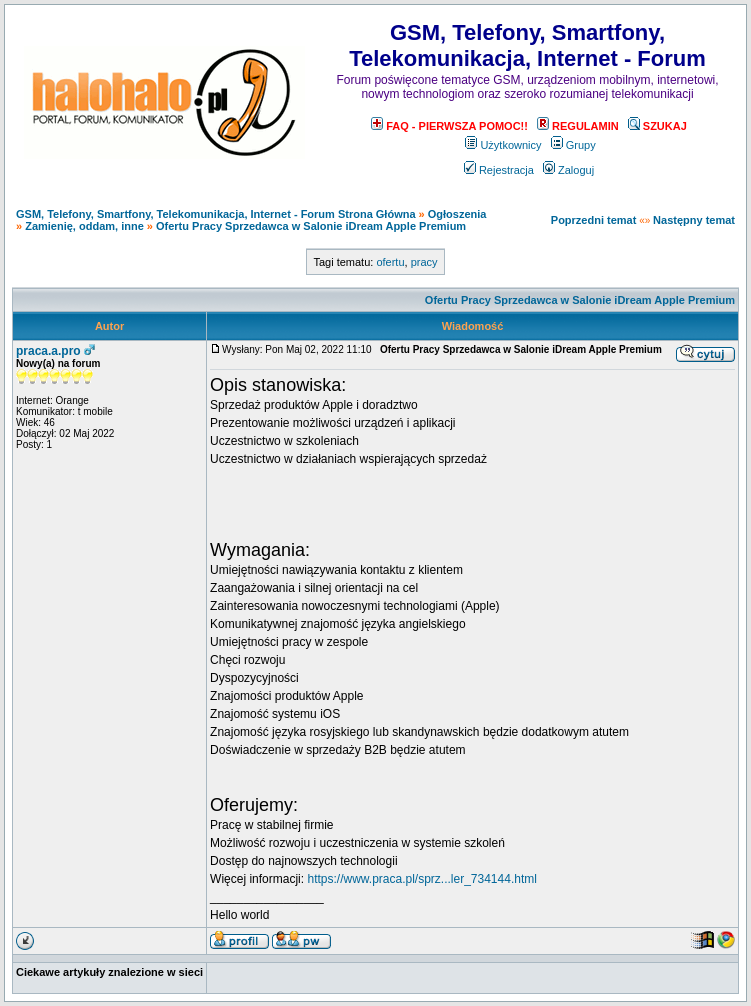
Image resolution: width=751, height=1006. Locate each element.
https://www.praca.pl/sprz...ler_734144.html (421, 879)
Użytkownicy (503, 145)
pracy (424, 262)
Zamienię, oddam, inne (84, 226)
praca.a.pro (48, 351)
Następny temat (694, 220)
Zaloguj (568, 170)
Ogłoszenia (457, 214)
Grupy (573, 145)
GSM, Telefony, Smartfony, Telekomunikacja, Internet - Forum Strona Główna (216, 214)
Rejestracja (499, 170)
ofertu (390, 262)
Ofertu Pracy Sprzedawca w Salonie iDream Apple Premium (311, 226)
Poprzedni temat (594, 220)
